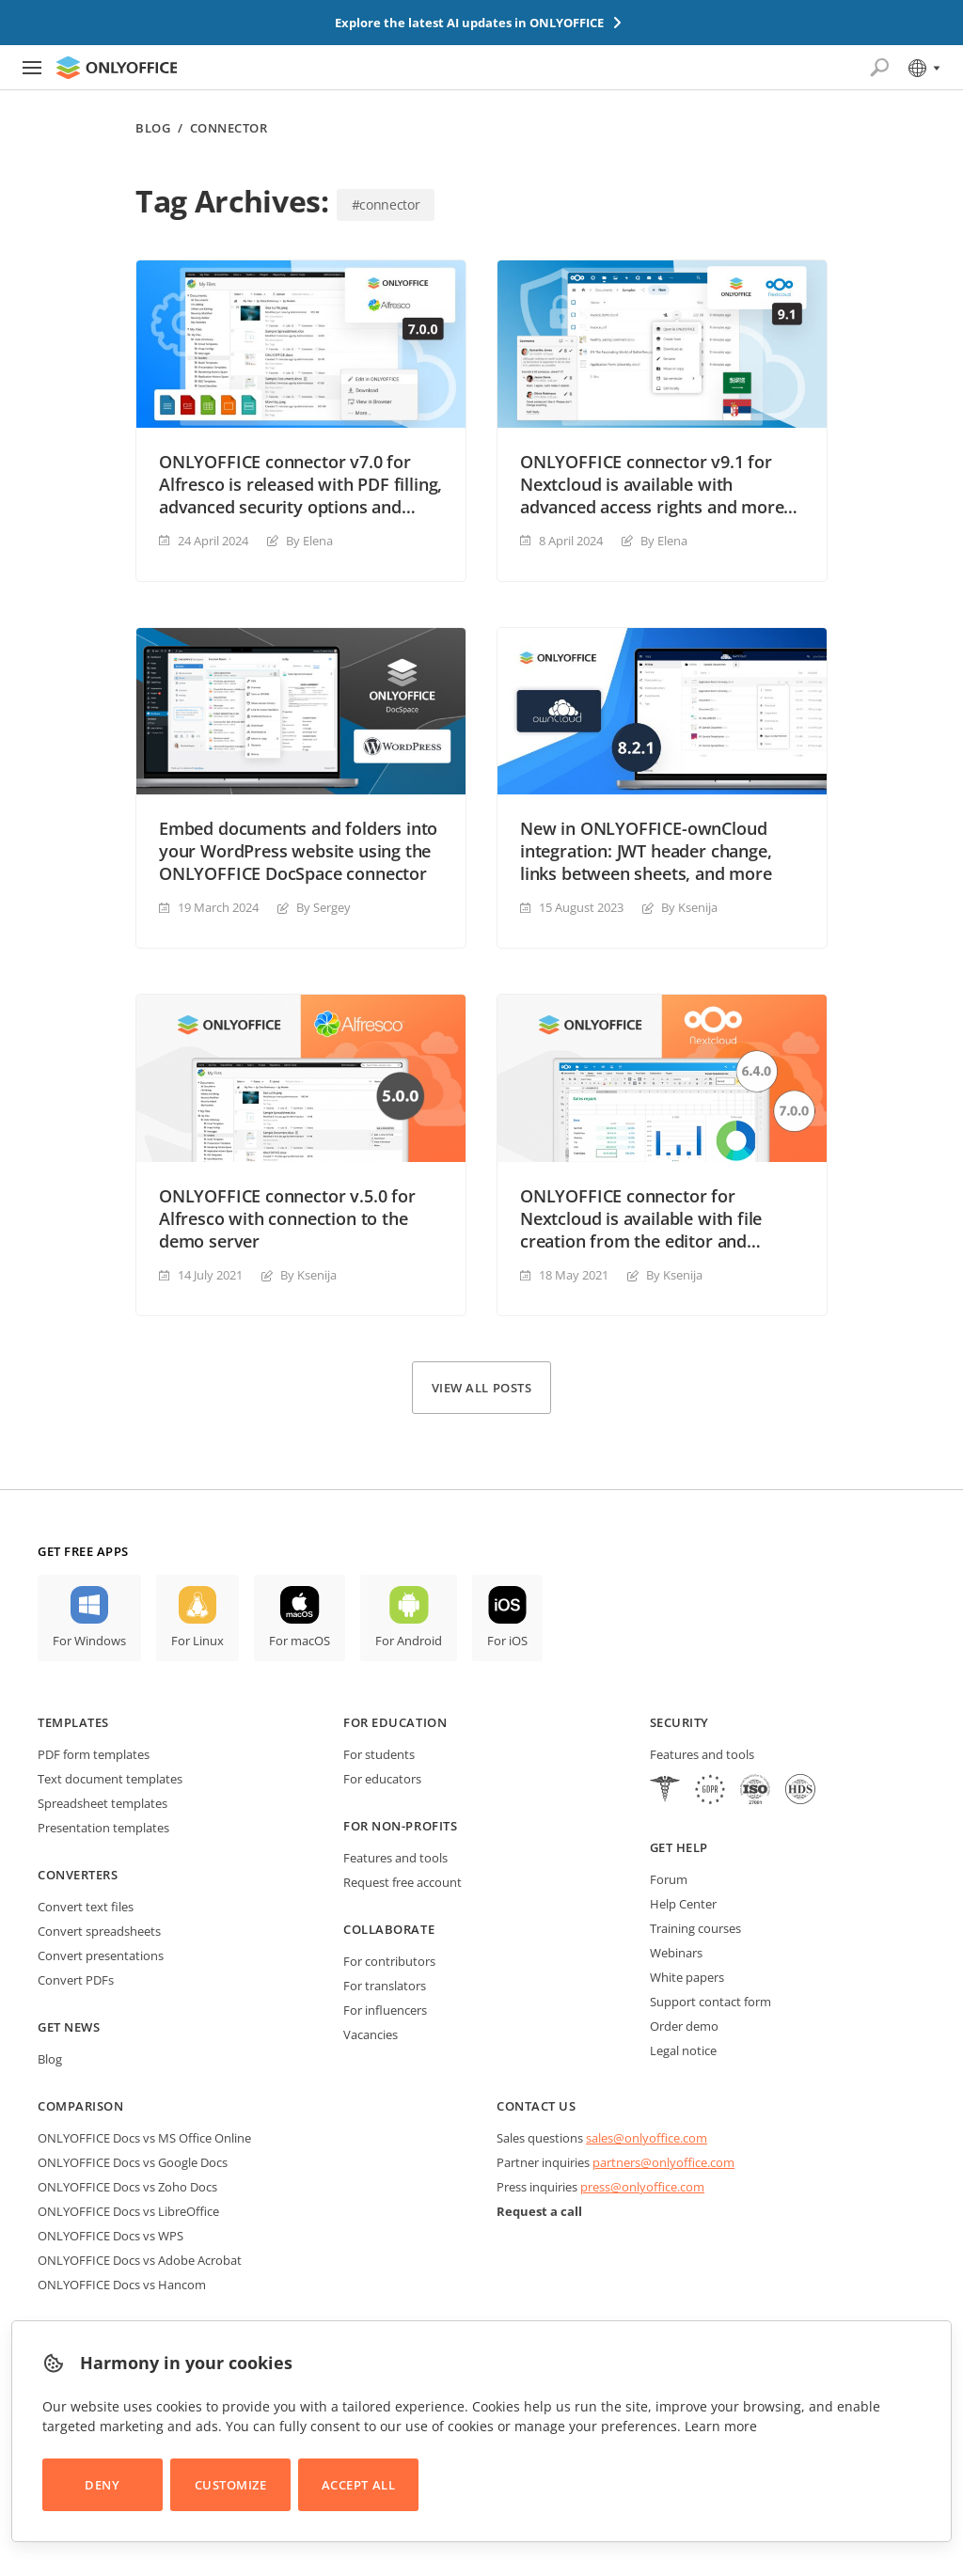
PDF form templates (94, 1754)
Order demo (684, 2026)
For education (395, 1722)
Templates (73, 1722)
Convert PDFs (76, 1979)
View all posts (481, 1387)
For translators (384, 1985)
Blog (152, 128)
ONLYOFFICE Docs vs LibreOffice (128, 2211)
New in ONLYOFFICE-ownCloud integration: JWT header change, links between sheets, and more (646, 851)
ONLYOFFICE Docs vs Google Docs (133, 2162)
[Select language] (923, 67)
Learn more (721, 2426)
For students (379, 1754)
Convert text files (86, 1906)
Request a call (539, 2211)
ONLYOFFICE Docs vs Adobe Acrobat (140, 2260)
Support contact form (710, 2001)
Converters (78, 1874)
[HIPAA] (665, 1791)
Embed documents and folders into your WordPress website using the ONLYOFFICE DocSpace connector (298, 851)
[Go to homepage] (116, 67)
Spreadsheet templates (102, 1803)
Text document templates (110, 1778)
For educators (382, 1778)
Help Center (683, 1903)
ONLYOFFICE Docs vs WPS (110, 2235)
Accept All (358, 2484)
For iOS (507, 1640)
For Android (408, 1640)
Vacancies (370, 2034)
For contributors (389, 1961)
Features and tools (395, 1857)
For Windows (89, 1640)
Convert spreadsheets (99, 1931)
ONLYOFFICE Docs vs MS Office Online (144, 2137)
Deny (102, 2484)
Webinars (676, 1952)
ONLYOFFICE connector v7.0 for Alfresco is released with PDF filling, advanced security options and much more (300, 484)
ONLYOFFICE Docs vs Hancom (122, 2284)
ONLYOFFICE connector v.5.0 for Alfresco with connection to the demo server (287, 1218)
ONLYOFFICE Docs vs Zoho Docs (127, 2186)
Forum (668, 1879)
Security (679, 1722)
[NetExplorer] (755, 1791)
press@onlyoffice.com (642, 2186)
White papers (687, 1977)
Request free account (402, 1882)
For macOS (299, 1640)
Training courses (695, 1928)
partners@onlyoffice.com (663, 2162)
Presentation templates (103, 1827)
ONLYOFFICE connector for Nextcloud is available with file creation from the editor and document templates (641, 1218)
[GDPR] (710, 1791)
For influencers (385, 2010)
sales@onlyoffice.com (646, 2137)
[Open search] (879, 67)
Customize (231, 2484)
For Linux (197, 1640)
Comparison (80, 2105)
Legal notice (683, 2050)
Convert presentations (101, 1955)
